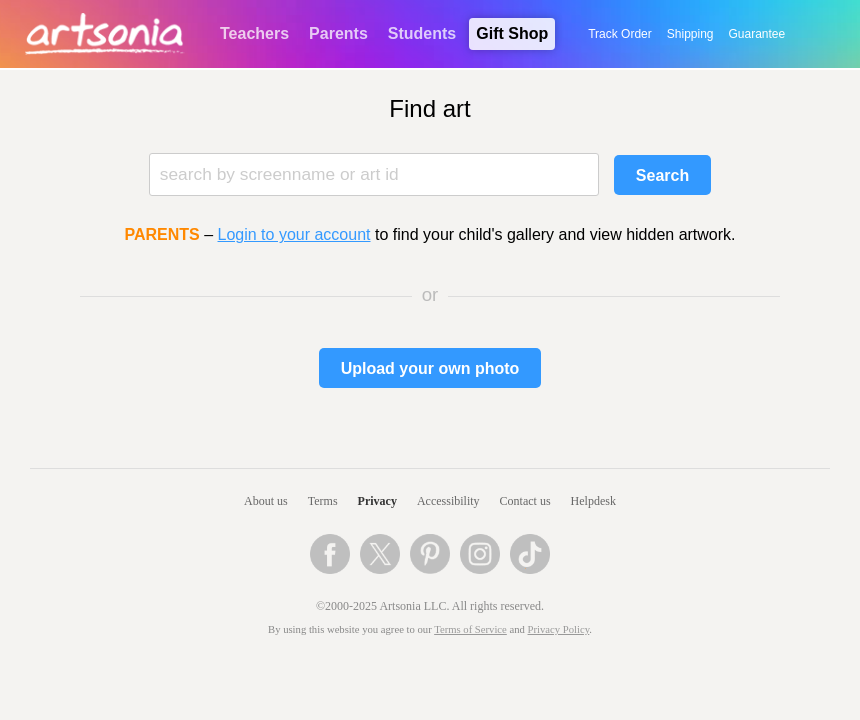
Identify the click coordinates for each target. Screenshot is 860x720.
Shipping (690, 34)
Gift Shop (512, 33)
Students (422, 33)
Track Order (620, 34)
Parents (338, 33)
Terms (323, 501)
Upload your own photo (430, 368)
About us (266, 501)
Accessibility (448, 501)
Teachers (254, 33)
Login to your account (294, 234)
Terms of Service (470, 629)
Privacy (377, 501)
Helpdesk (593, 501)
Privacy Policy (559, 629)
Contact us (525, 501)
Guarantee (757, 34)
